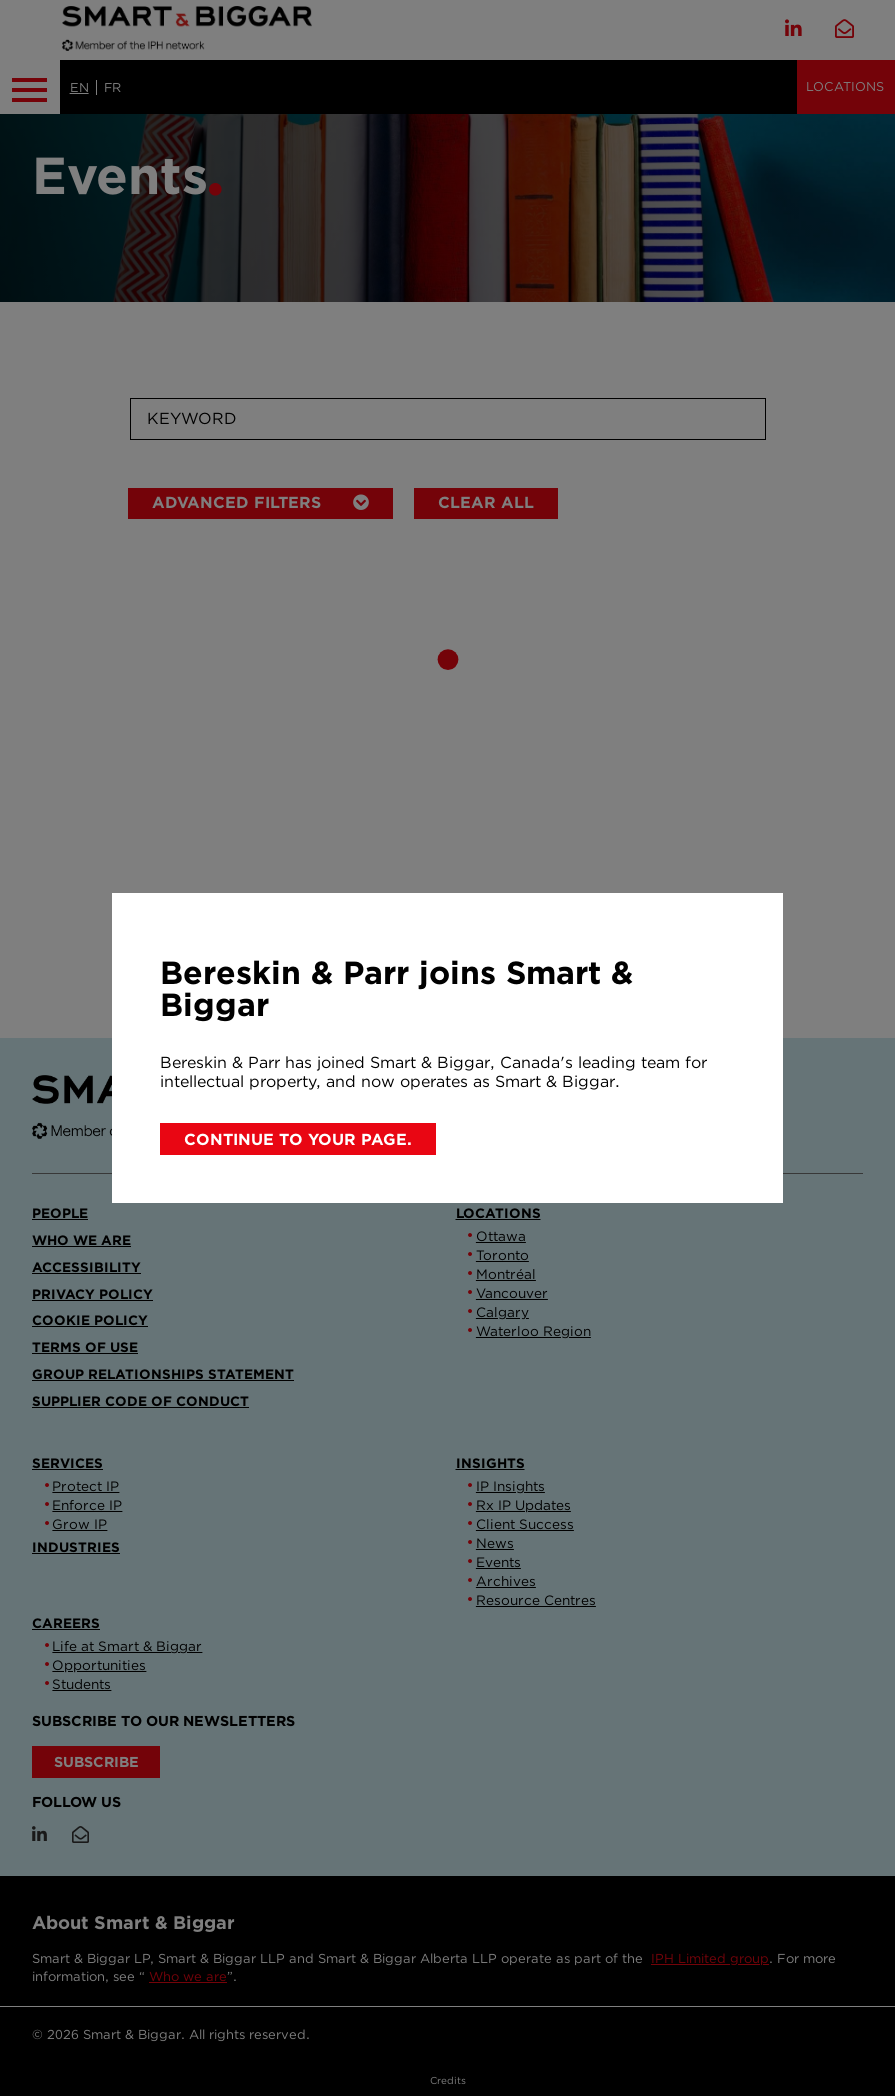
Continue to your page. (298, 1139)
